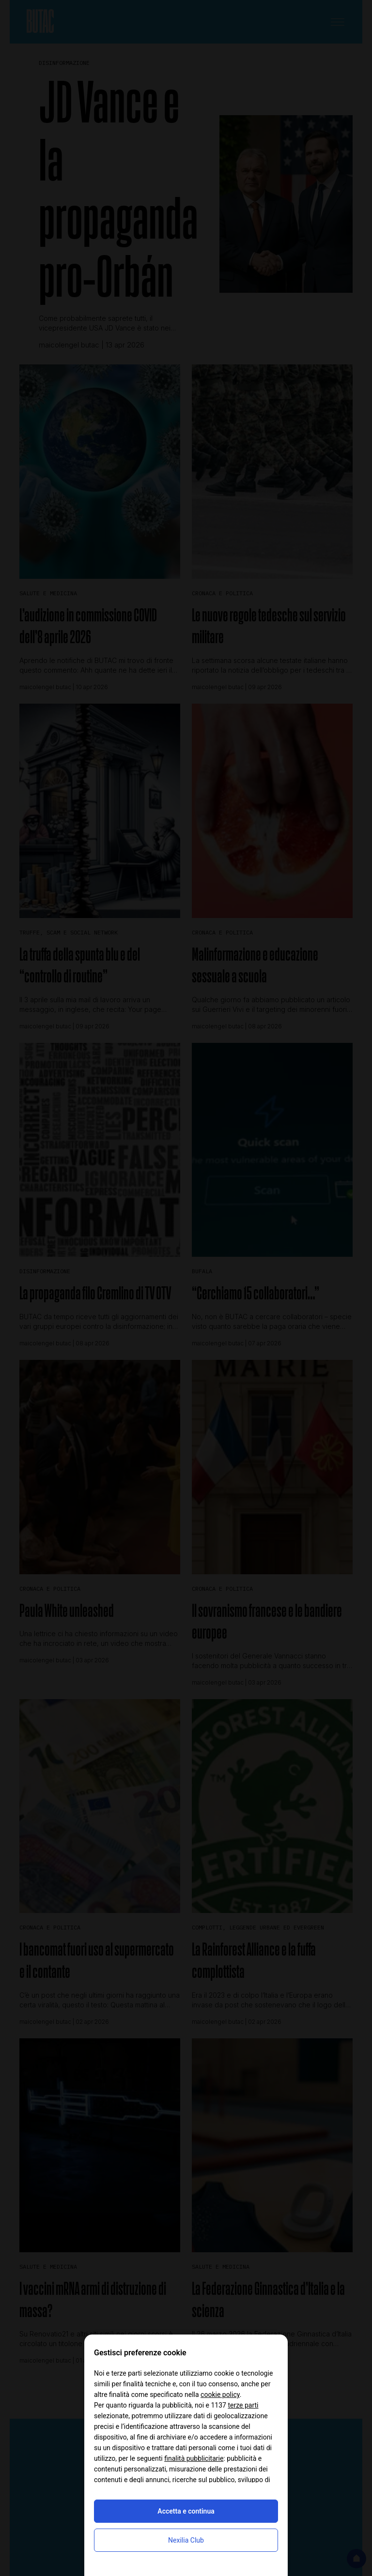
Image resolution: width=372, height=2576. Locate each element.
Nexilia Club (186, 2540)
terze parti (243, 2405)
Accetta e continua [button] (185, 2511)
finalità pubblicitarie (193, 2458)
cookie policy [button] (220, 2394)
